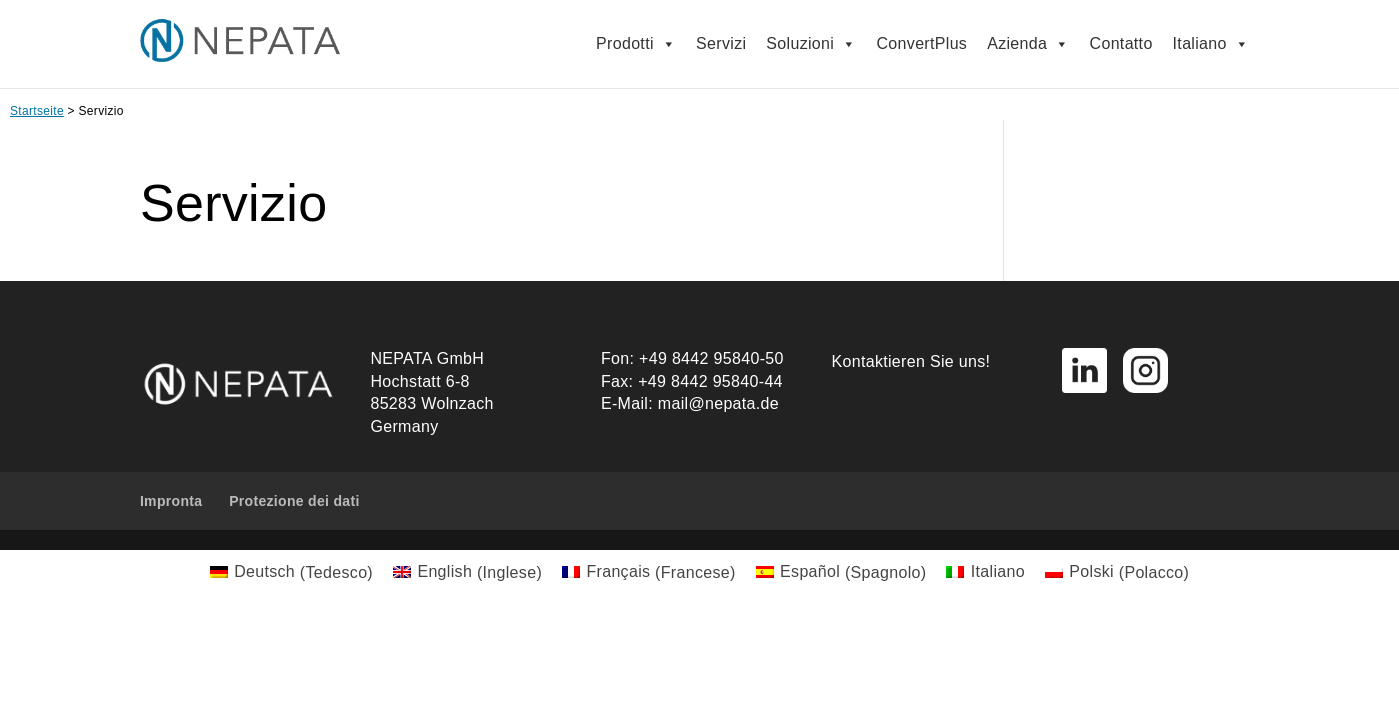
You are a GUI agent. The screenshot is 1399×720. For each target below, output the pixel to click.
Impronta (171, 501)
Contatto (1121, 43)
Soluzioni (811, 44)
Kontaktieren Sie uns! (911, 361)
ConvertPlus (922, 43)
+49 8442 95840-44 (710, 381)
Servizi (721, 43)
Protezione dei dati (294, 501)
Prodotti (636, 44)
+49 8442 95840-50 (711, 358)
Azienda (1028, 44)
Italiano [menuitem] (998, 571)
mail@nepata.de (718, 403)
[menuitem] (291, 573)
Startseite (37, 111)
